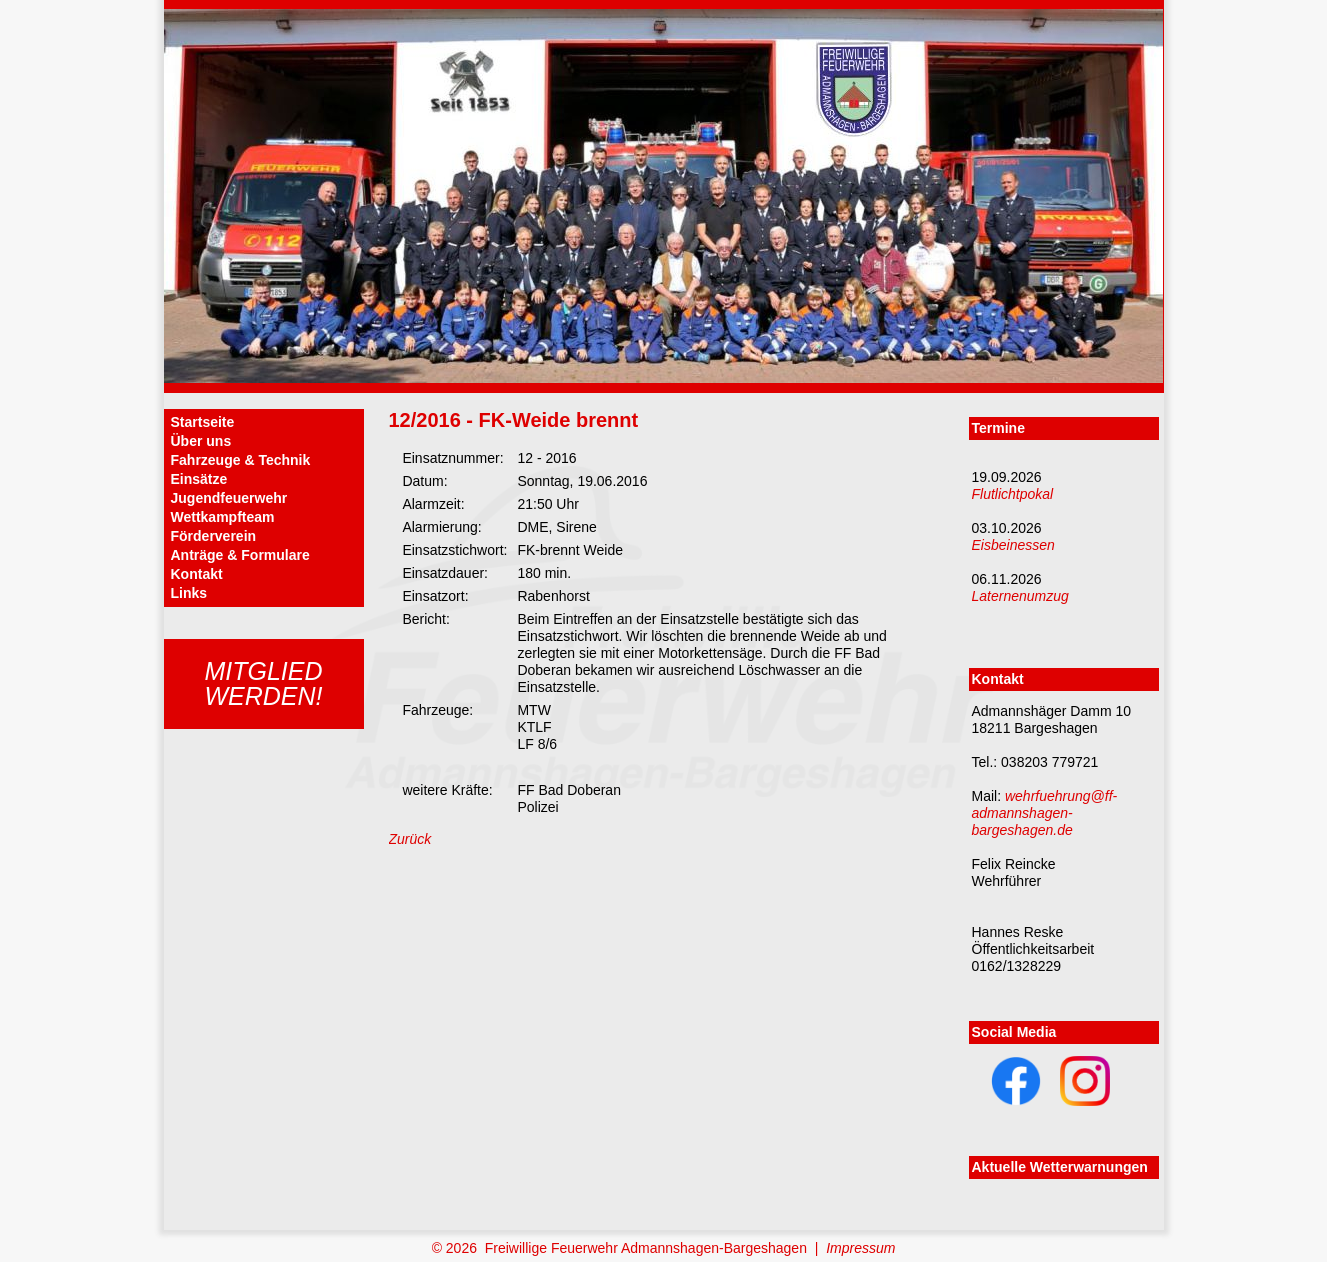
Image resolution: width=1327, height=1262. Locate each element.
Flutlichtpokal (1013, 494)
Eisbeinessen (1013, 545)
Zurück (410, 839)
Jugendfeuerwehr (229, 498)
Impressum (860, 1248)
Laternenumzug (1020, 596)
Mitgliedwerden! (263, 683)
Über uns (201, 441)
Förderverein (214, 536)
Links (189, 593)
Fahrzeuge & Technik (241, 460)
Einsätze (199, 479)
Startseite (203, 422)
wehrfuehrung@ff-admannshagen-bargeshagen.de (1045, 813)
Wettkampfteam (223, 517)
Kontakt (197, 574)
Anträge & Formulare (240, 555)
